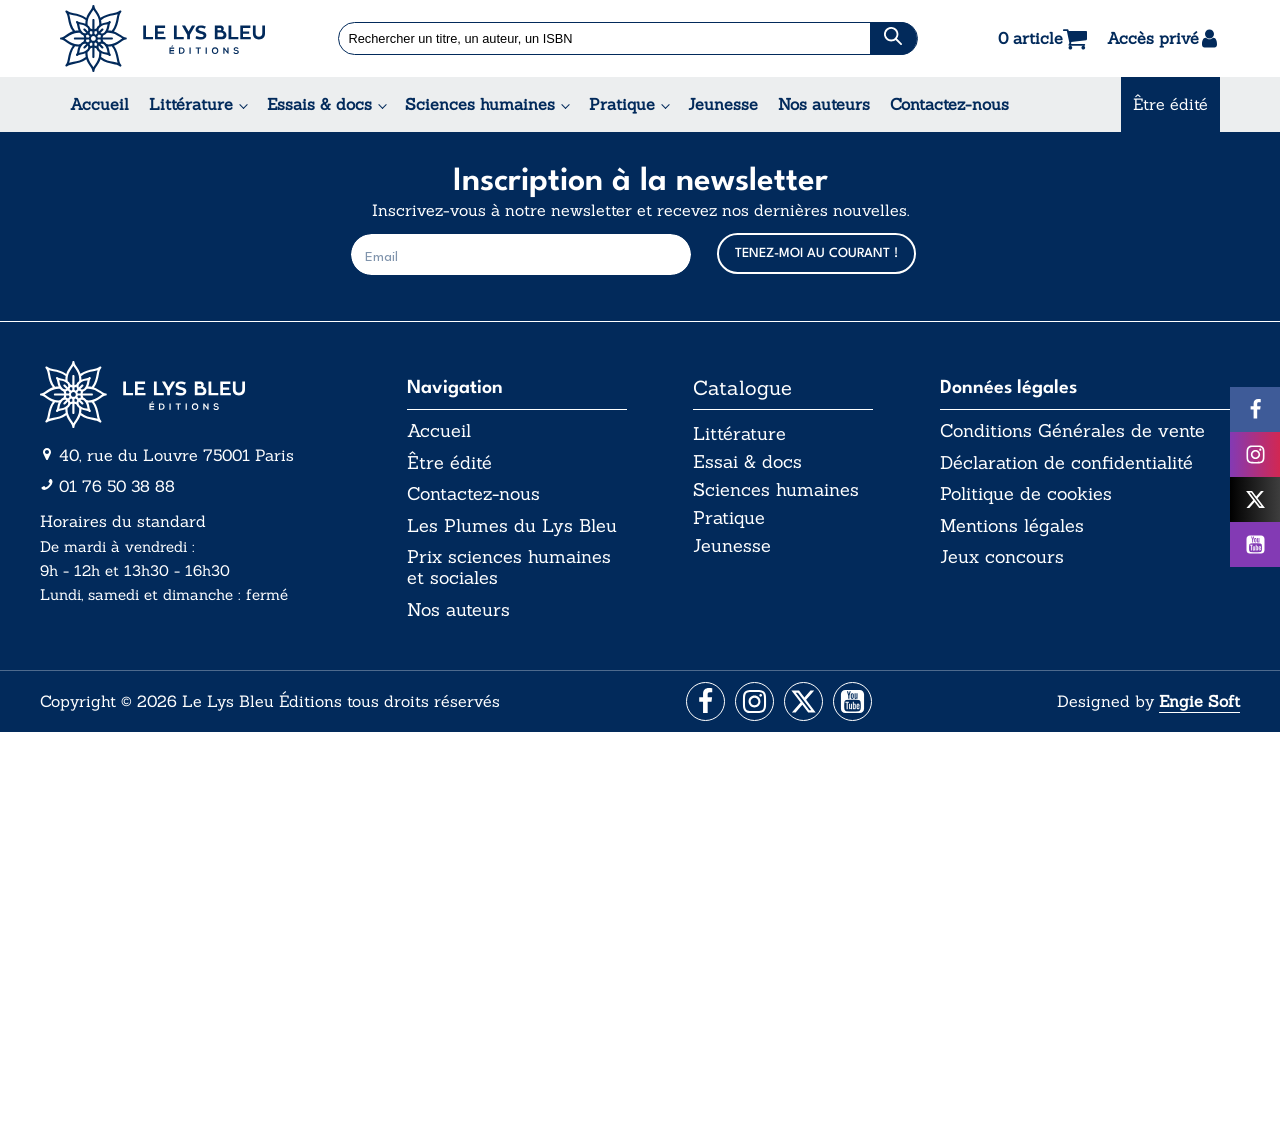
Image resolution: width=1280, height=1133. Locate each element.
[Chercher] (893, 38)
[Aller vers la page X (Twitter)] (804, 704)
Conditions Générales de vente (1072, 431)
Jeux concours (1002, 558)
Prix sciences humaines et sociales (509, 568)
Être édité (1170, 104)
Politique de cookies (1026, 495)
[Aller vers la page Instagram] (753, 704)
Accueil (99, 104)
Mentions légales (1012, 526)
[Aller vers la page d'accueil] (190, 394)
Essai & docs (747, 462)
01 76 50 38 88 (117, 486)
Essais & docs (319, 104)
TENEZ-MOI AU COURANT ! (816, 253)
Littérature (191, 104)
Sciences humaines (480, 104)
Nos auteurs (824, 104)
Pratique (622, 104)
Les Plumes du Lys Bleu (512, 526)
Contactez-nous (949, 104)
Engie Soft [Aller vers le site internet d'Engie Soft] (1199, 703)
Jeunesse (723, 104)
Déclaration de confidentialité (1066, 463)
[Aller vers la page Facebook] (702, 704)
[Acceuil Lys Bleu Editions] (162, 38)
